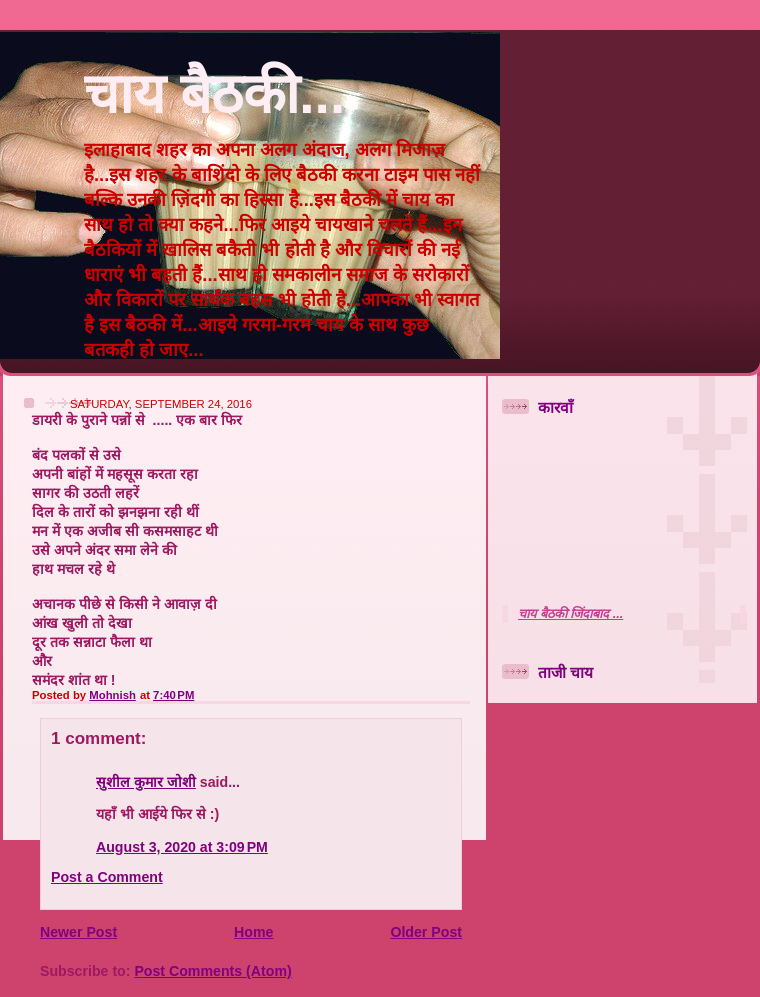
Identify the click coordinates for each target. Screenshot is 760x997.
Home (253, 932)
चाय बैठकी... (214, 94)
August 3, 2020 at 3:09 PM (182, 847)
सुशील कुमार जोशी (146, 782)
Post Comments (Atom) (212, 971)
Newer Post (78, 932)
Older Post (426, 932)
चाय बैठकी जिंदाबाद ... (570, 613)
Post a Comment (107, 877)
